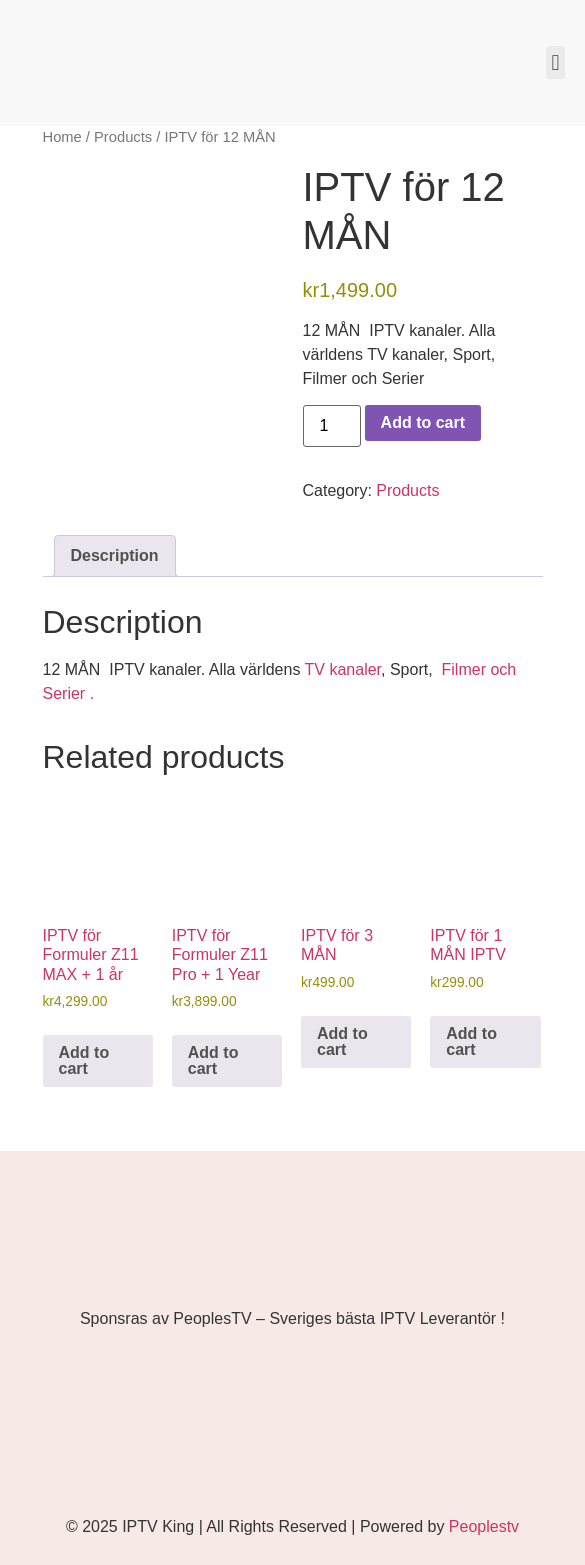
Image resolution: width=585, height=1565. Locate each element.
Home (62, 137)
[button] (555, 62)
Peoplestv (484, 1526)
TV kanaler (343, 669)
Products (123, 137)
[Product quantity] (332, 426)
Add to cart (423, 422)
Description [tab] (115, 555)
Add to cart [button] (84, 1060)
